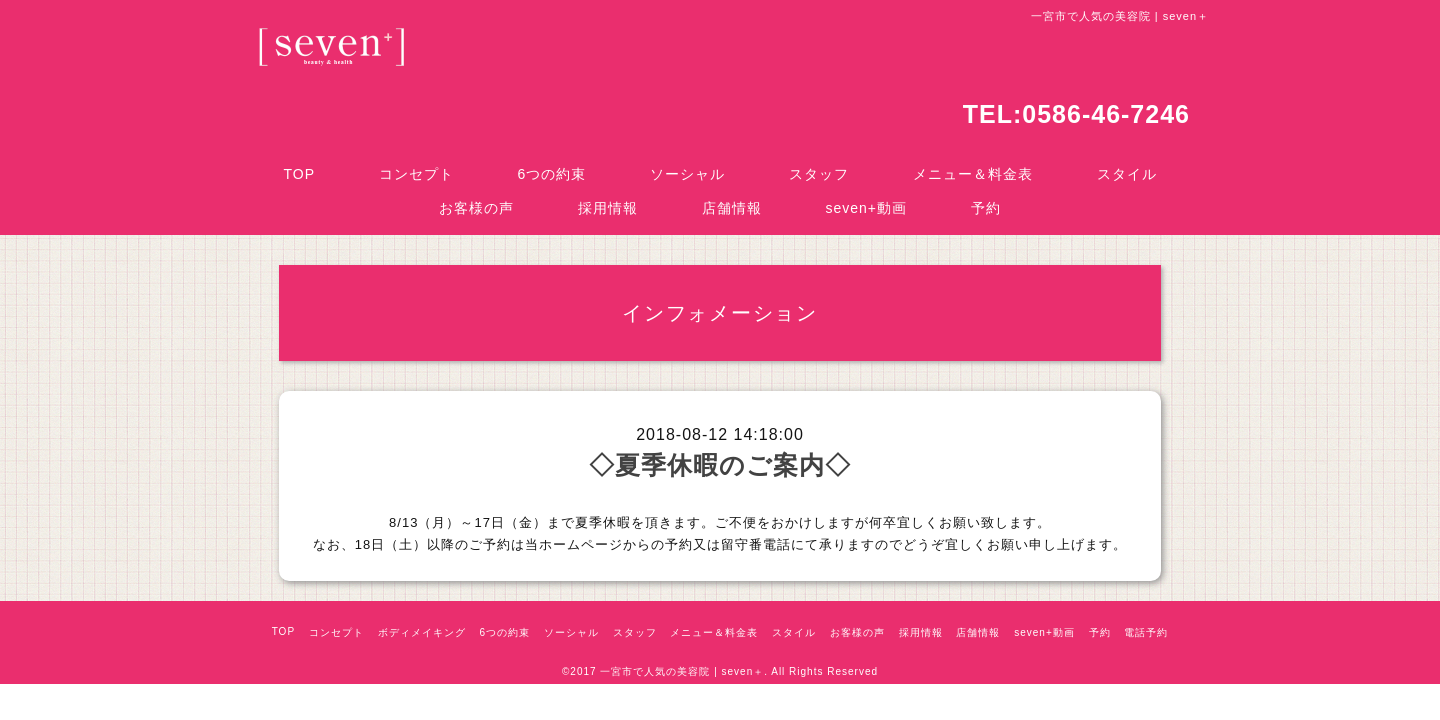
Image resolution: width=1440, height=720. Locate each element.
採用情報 (608, 208)
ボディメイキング (422, 632)
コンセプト (416, 174)
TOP (299, 174)
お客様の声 (476, 208)
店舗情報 (732, 208)
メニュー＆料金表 (973, 174)
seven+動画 (867, 208)
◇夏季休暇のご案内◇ (720, 465)
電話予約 (1146, 632)
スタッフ (819, 174)
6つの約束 (552, 174)
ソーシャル (687, 174)
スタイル (1127, 174)
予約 (986, 208)
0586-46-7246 (1106, 114)
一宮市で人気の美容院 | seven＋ (682, 671)
